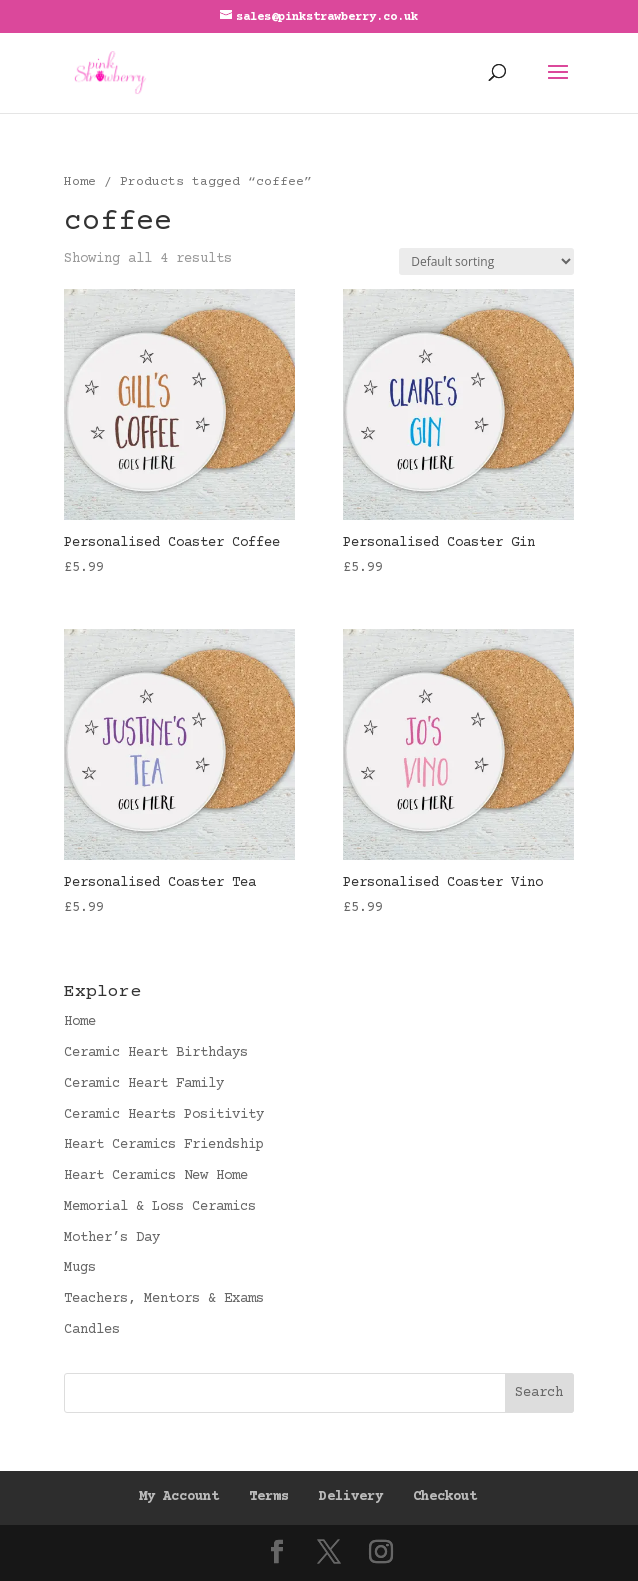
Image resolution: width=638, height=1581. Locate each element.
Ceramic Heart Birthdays (156, 1053)
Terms (269, 1497)
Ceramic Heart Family (144, 1084)
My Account (179, 1497)
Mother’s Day (112, 1238)
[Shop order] (486, 261)
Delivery (351, 1497)
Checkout (445, 1497)
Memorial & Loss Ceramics (160, 1207)
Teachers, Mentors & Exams (164, 1299)
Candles (92, 1330)
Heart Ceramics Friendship (164, 1145)
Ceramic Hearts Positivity (164, 1115)
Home (80, 182)
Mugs (80, 1268)
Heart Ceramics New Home (156, 1176)
